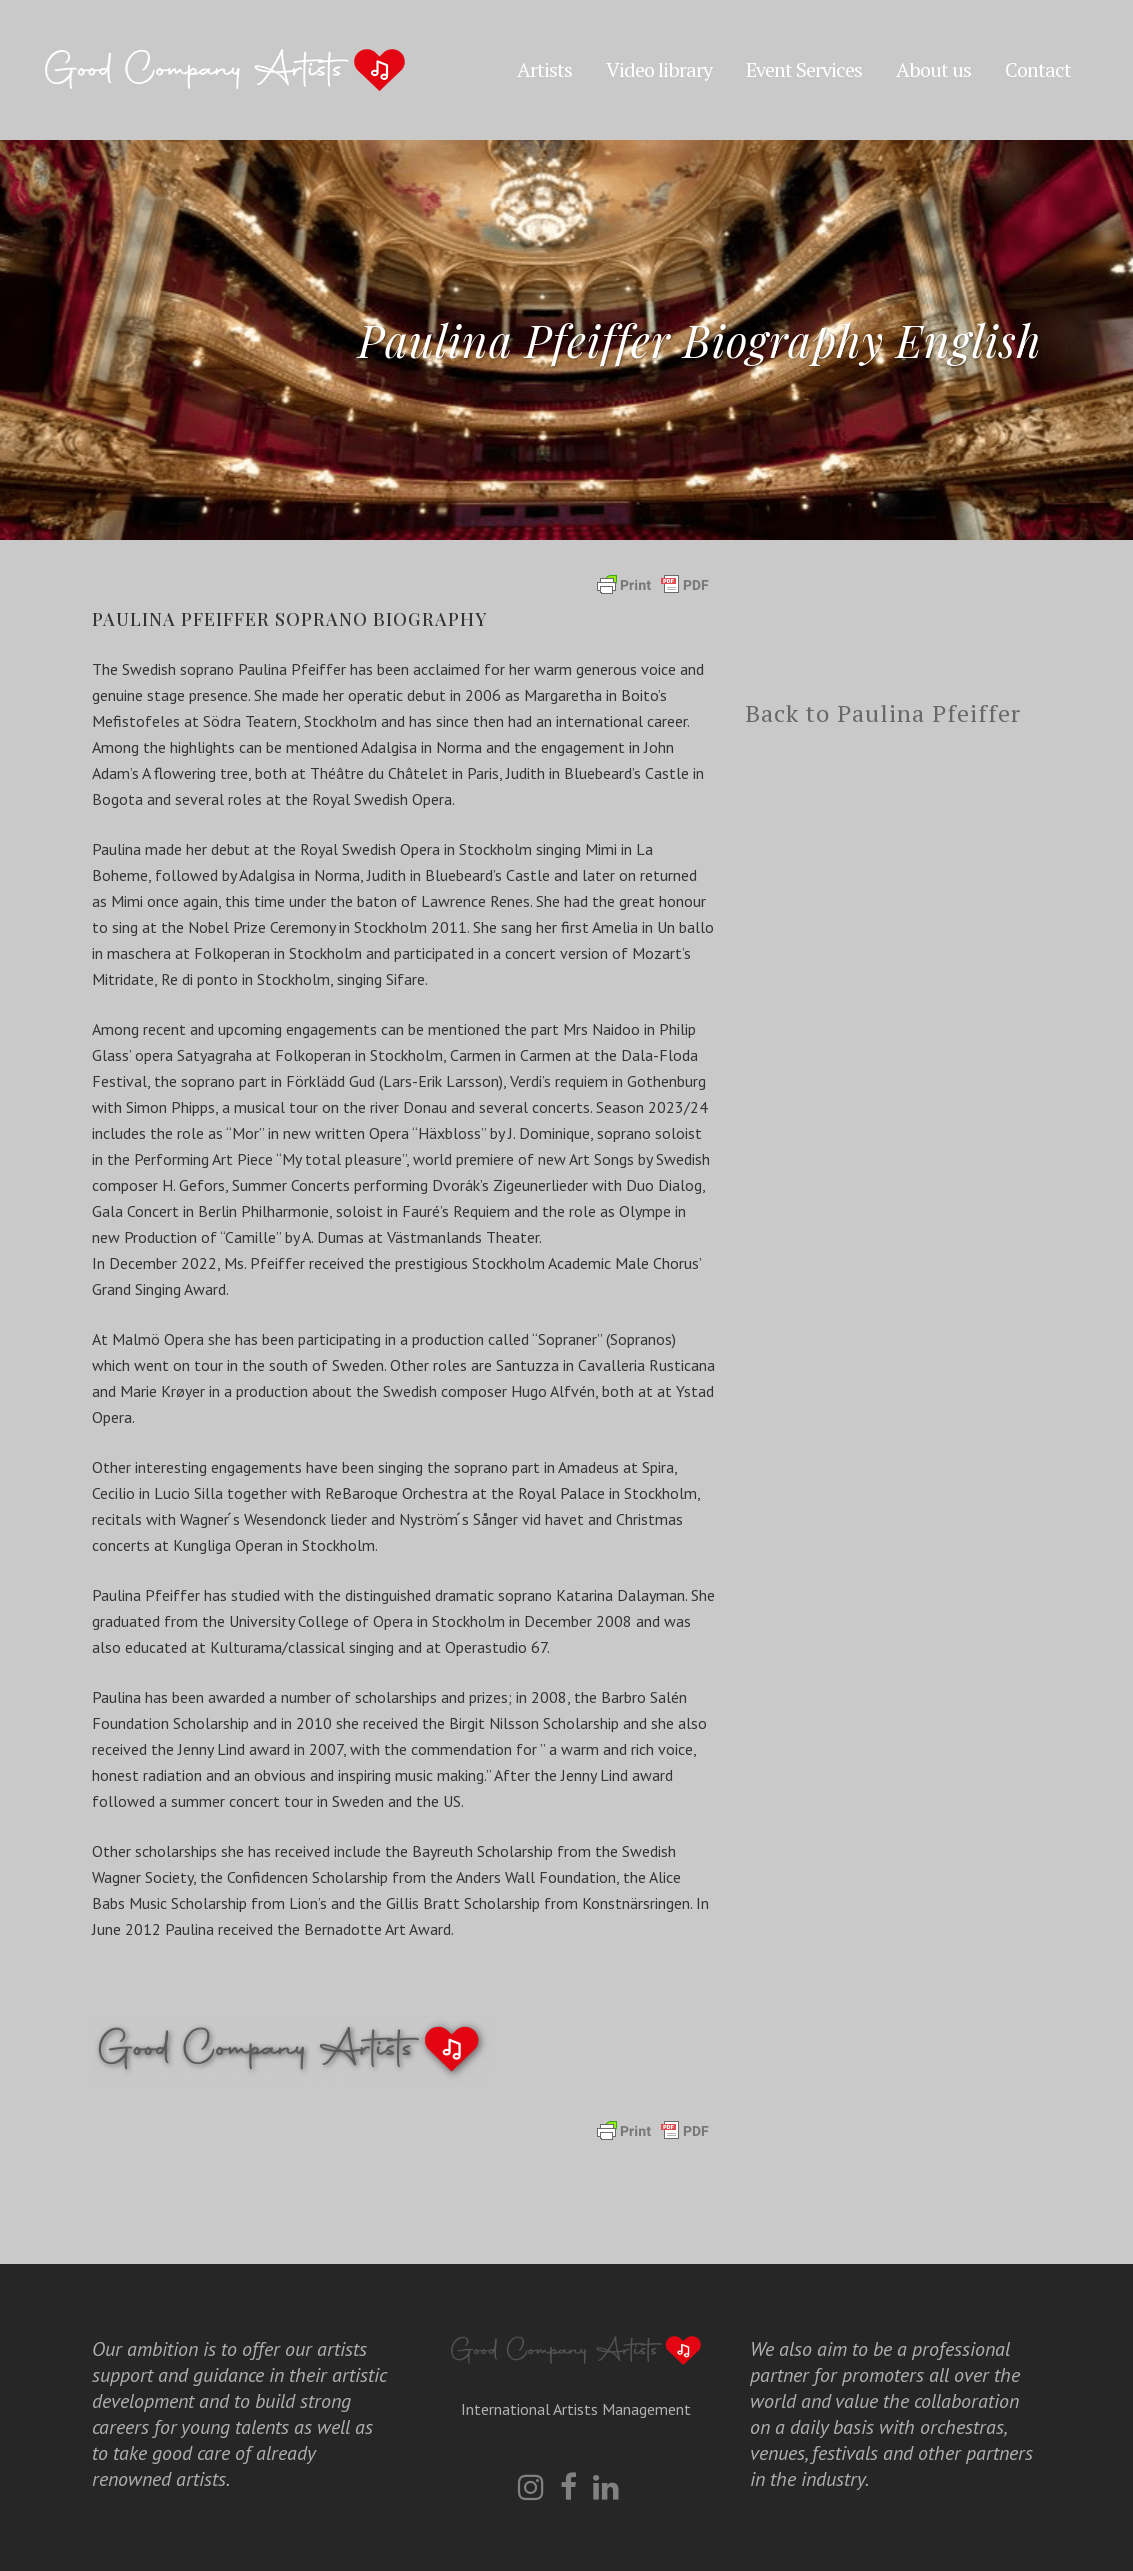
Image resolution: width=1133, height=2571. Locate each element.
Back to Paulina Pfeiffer (883, 713)
